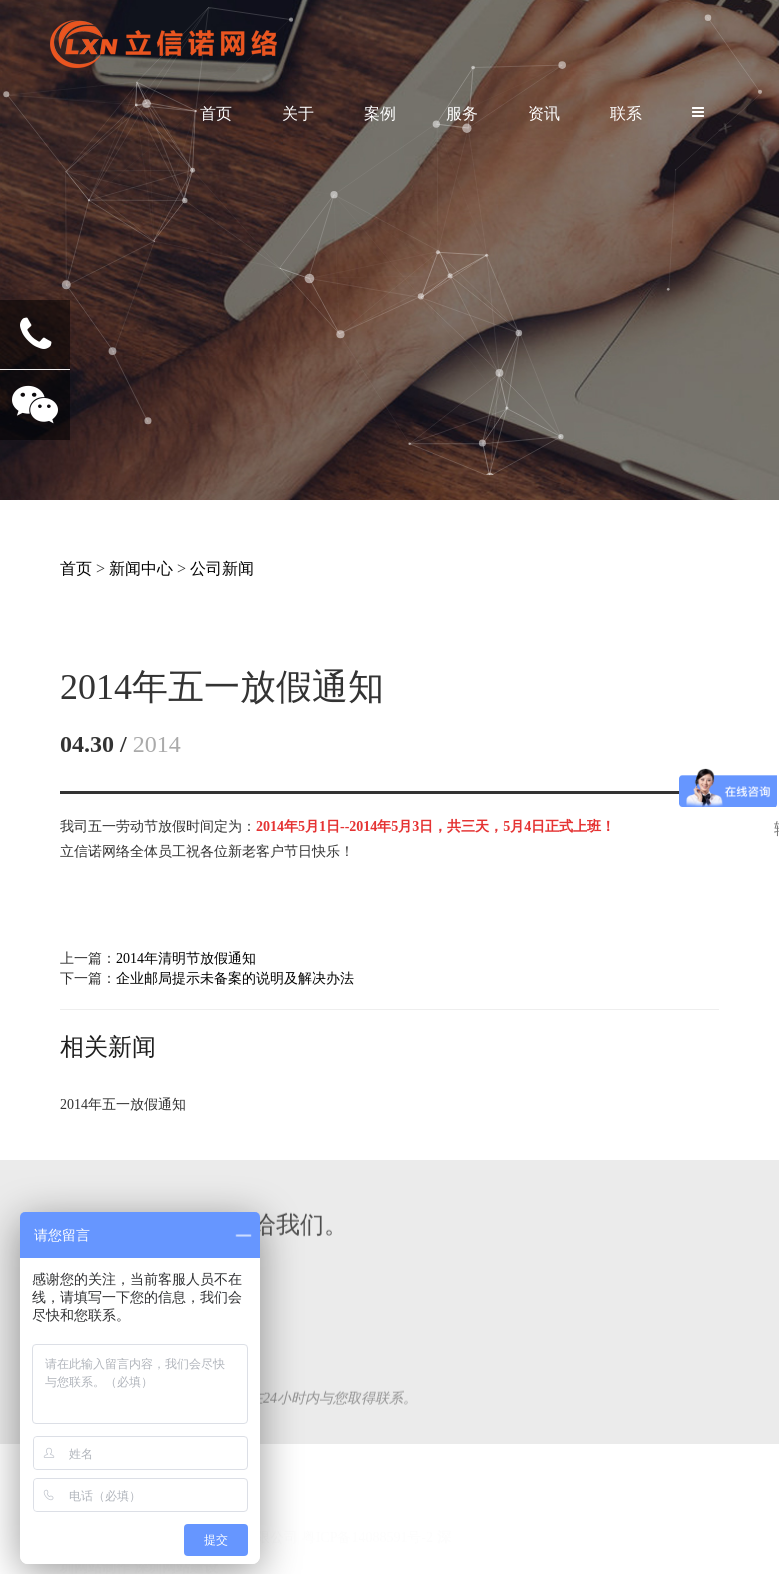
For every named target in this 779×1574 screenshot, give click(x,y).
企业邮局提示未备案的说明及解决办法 (235, 978)
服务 (462, 113)
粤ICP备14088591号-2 (367, 1507)
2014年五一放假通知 (123, 1104)
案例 (380, 113)
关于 (298, 113)
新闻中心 (141, 568)
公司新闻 (222, 568)
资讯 (544, 113)
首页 (216, 113)
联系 (626, 113)
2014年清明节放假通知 (186, 958)
